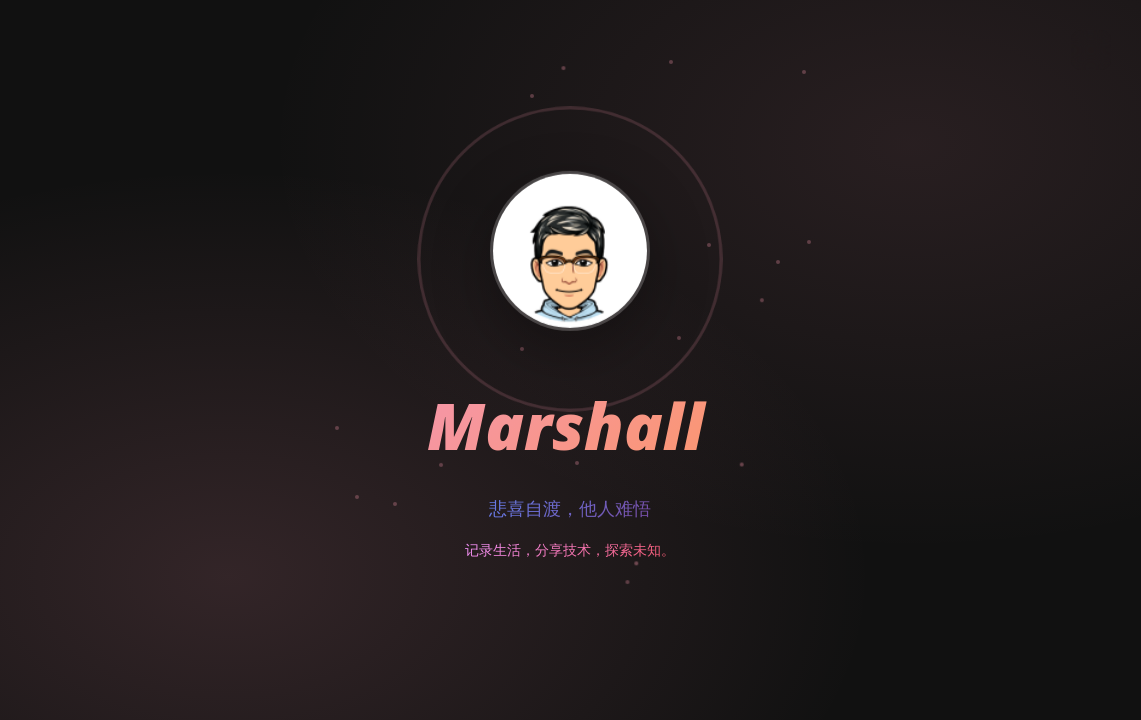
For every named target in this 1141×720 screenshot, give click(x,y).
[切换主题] (1091, 50)
